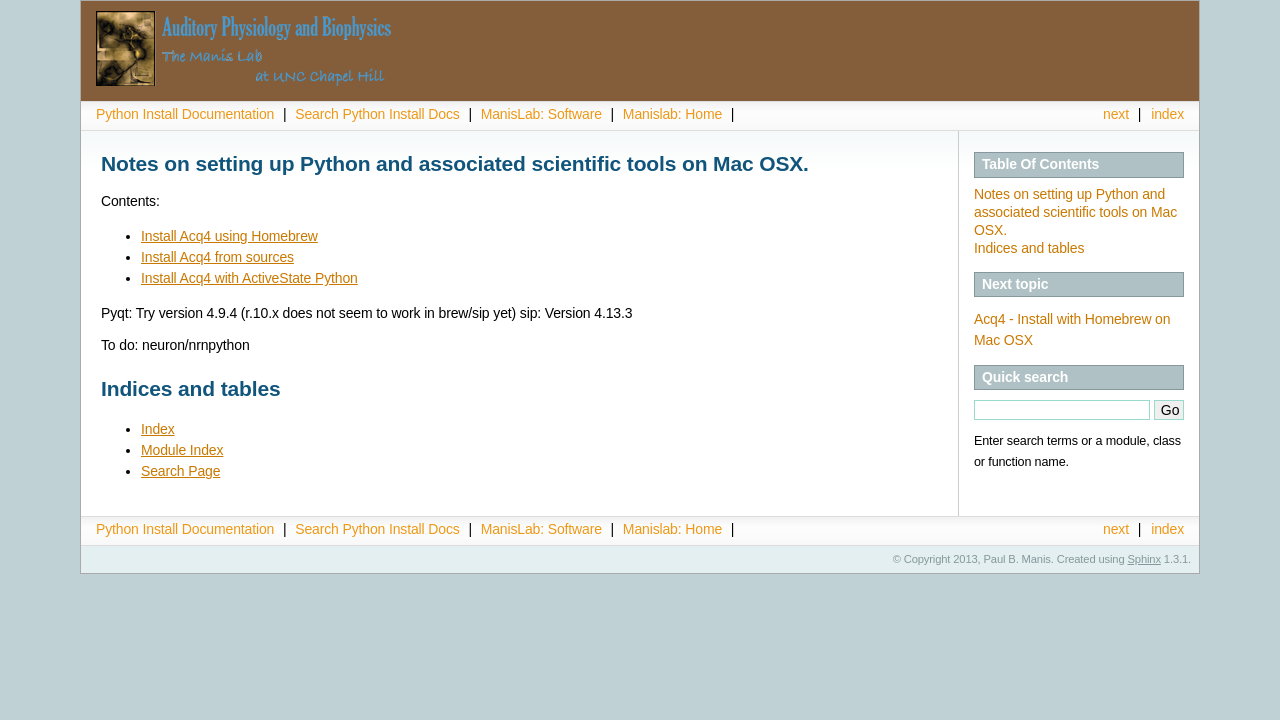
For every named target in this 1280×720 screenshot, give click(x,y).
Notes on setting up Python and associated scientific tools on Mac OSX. (1075, 212)
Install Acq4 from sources (217, 257)
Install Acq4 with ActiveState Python (249, 278)
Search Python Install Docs (377, 114)
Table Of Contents (1040, 164)
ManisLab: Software (541, 114)
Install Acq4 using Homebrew (229, 236)
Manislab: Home (672, 114)
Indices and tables (1029, 248)
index (1167, 114)
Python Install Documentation (185, 114)
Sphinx (1144, 559)
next (1116, 114)
